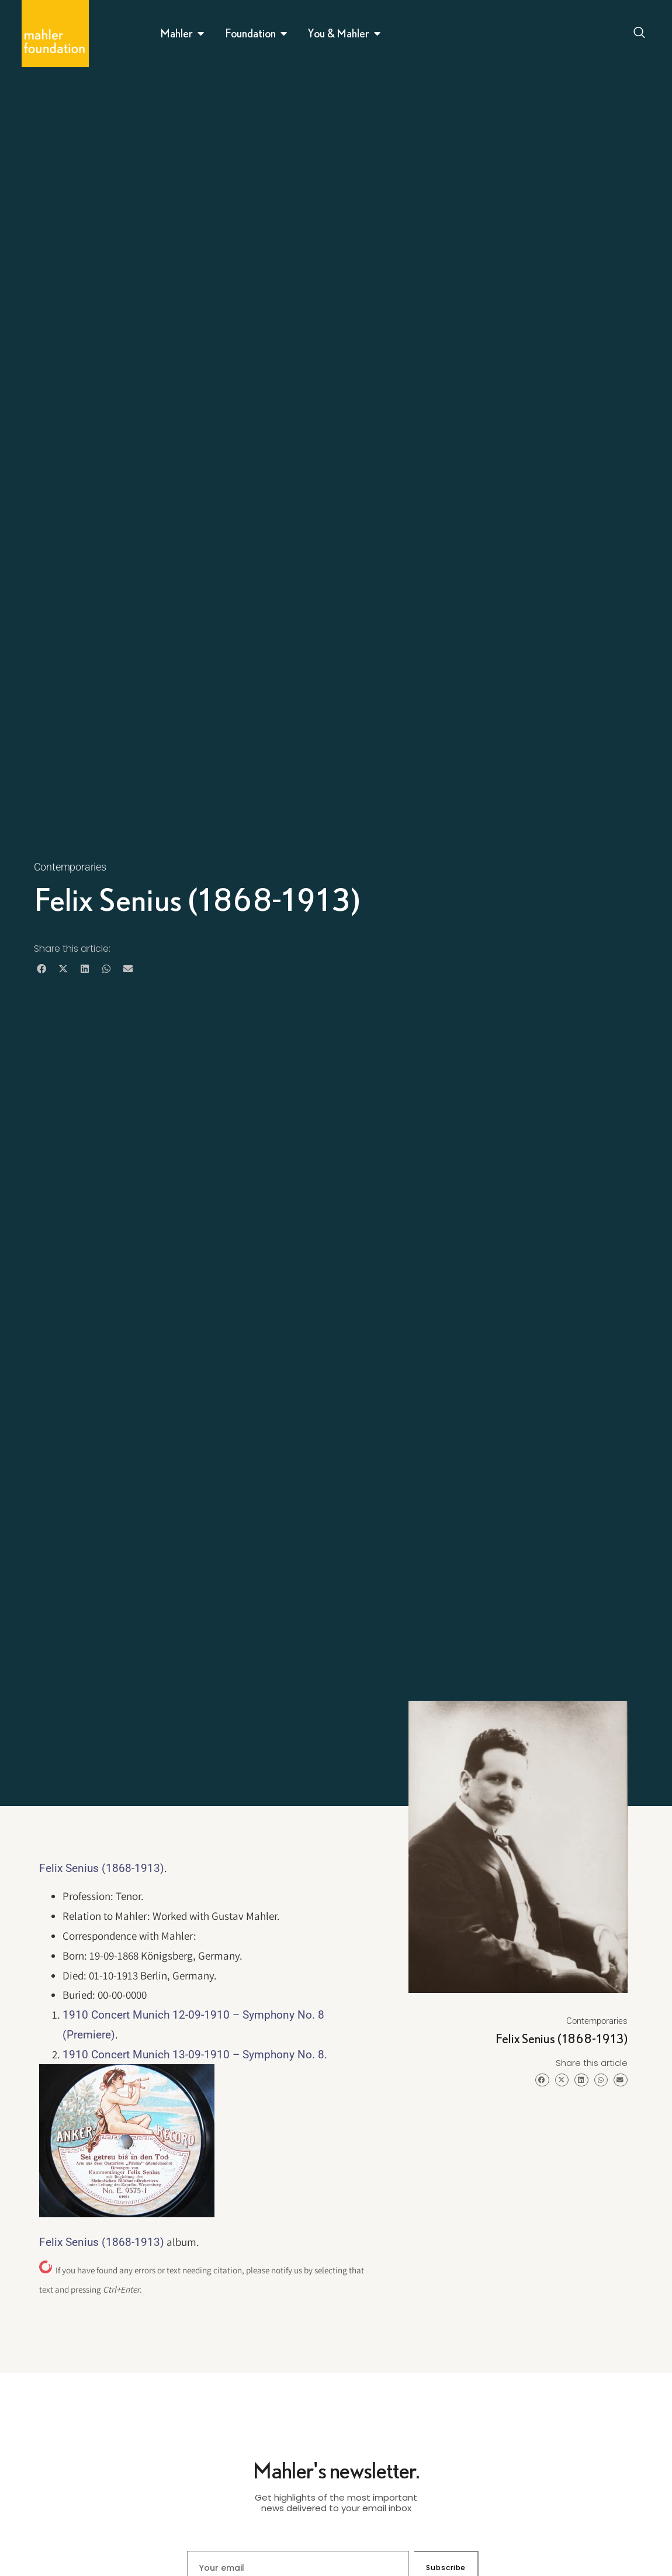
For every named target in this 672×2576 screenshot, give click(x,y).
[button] (42, 968)
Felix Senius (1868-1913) (101, 1868)
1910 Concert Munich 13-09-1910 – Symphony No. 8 (193, 2054)
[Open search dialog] (639, 34)
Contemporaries (70, 867)
